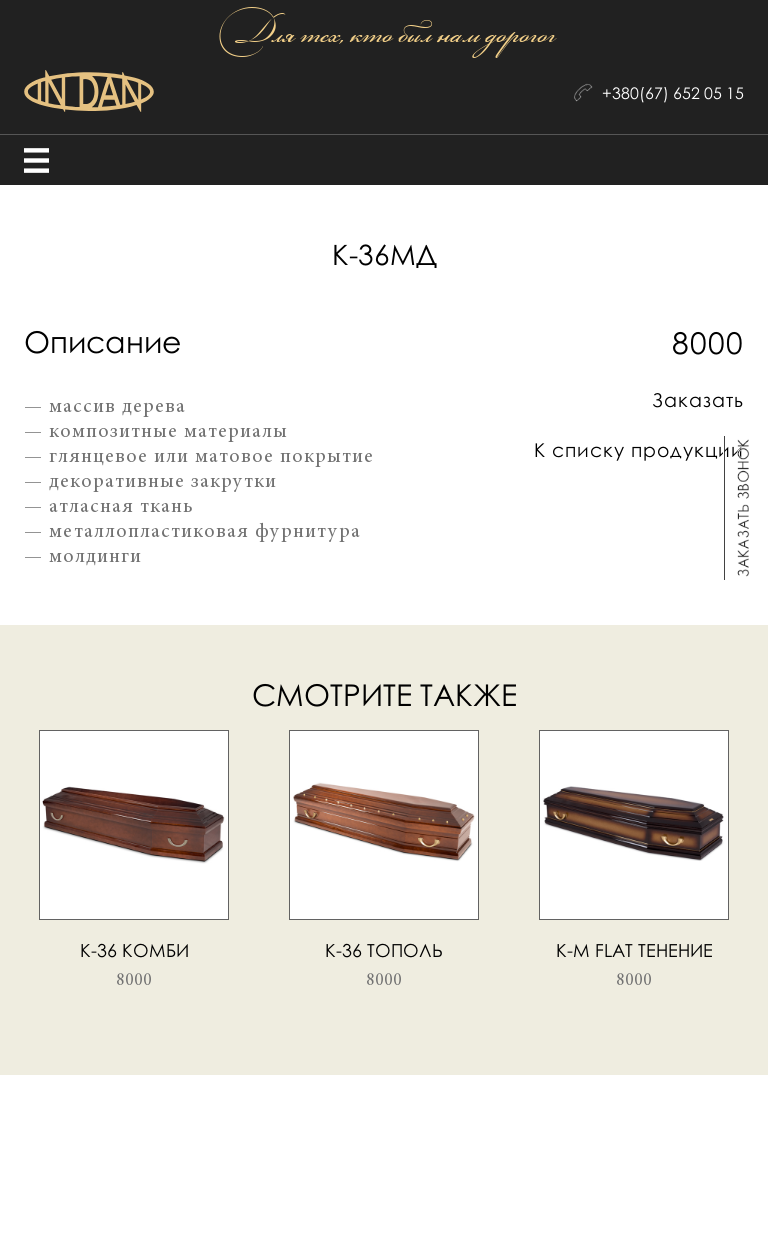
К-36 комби (134, 950)
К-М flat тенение (634, 950)
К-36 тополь (384, 950)
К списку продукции (639, 449)
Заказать (698, 399)
